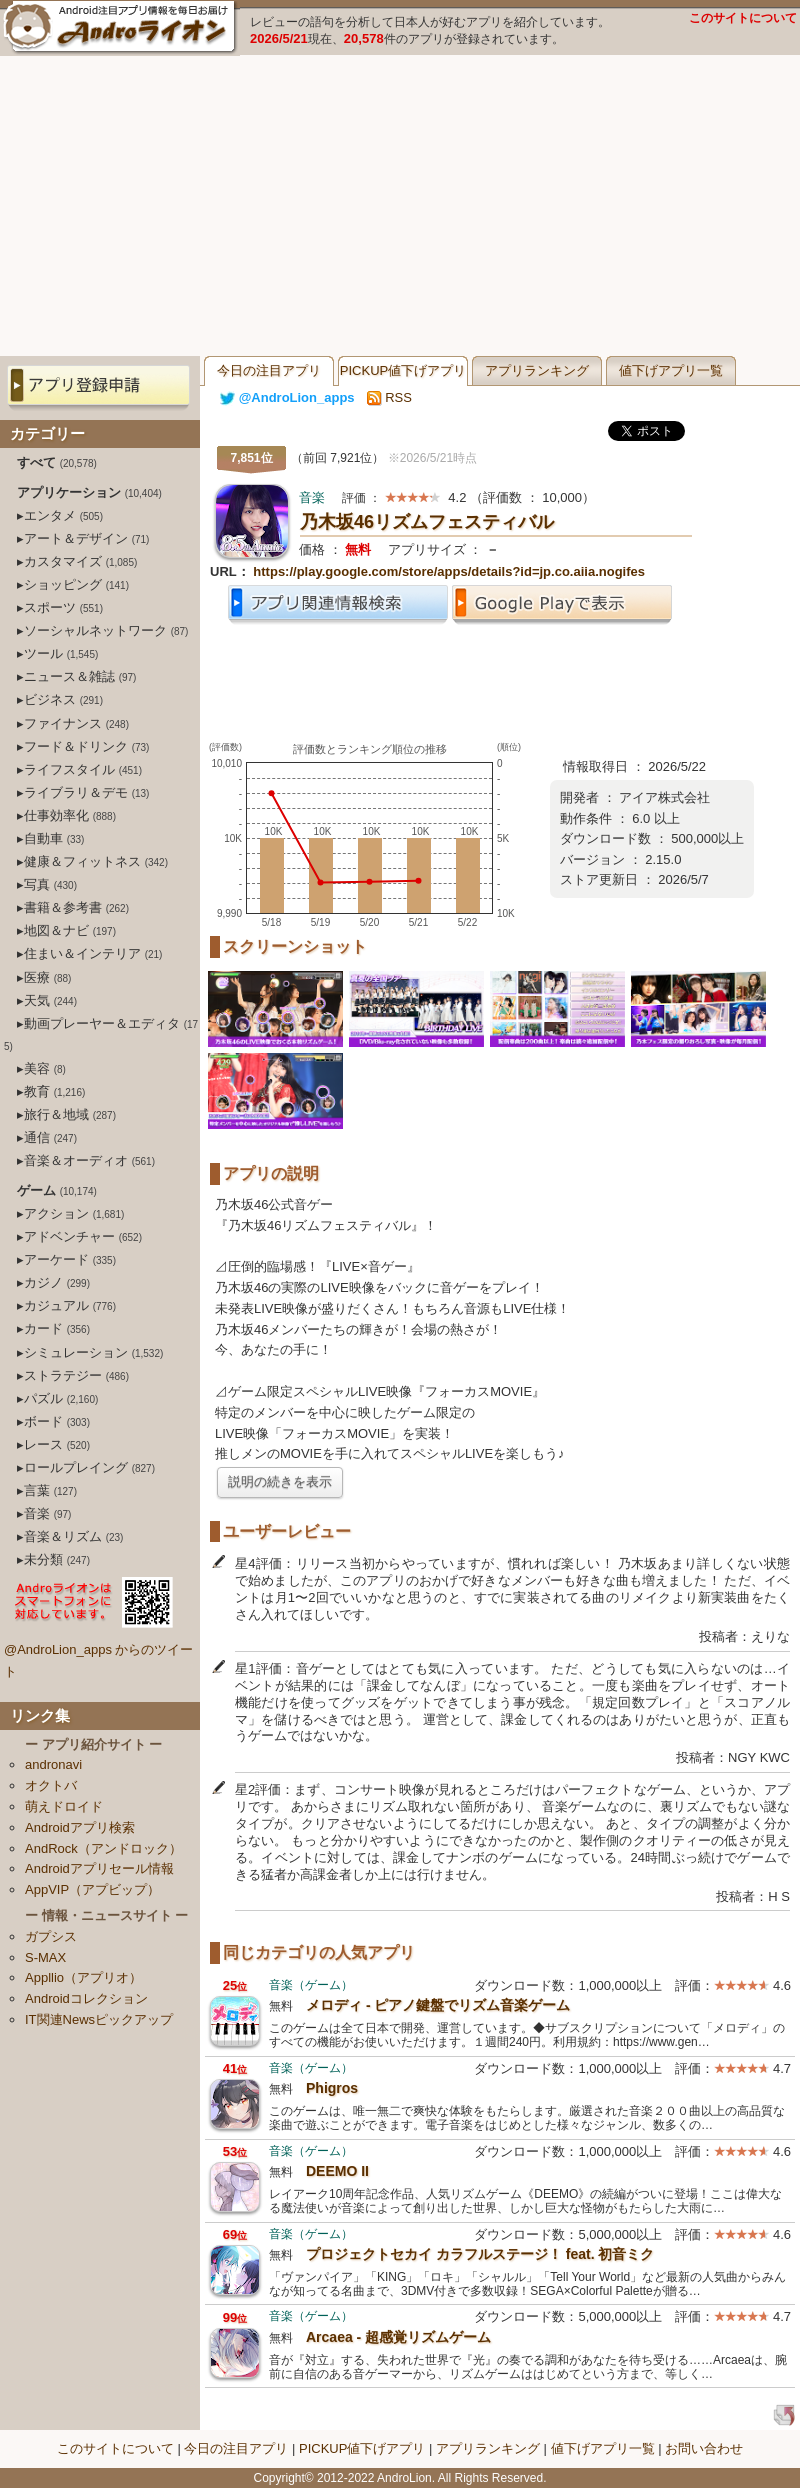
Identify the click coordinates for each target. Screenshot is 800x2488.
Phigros (332, 2088)
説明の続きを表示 (280, 1481)
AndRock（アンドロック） (103, 1848)
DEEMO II (337, 2171)
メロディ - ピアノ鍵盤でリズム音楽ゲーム (438, 2005)
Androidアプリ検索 (80, 1827)
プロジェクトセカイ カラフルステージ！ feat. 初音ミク (480, 2254)
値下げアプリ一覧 (671, 370)
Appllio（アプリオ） (83, 1977)
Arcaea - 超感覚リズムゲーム (398, 2337)
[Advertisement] (400, 206)
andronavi (53, 1764)
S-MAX (45, 1957)
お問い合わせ (704, 2448)
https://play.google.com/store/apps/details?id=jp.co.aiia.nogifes (449, 571)
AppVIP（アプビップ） (92, 1889)
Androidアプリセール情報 (99, 1868)
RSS (389, 397)
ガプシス (51, 1936)
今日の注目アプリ (269, 370)
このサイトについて (743, 18)
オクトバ (51, 1785)
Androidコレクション (86, 1998)
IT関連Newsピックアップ (99, 2019)
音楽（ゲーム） (311, 1985)
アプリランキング (537, 370)
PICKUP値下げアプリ (403, 370)
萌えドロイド (64, 1806)
